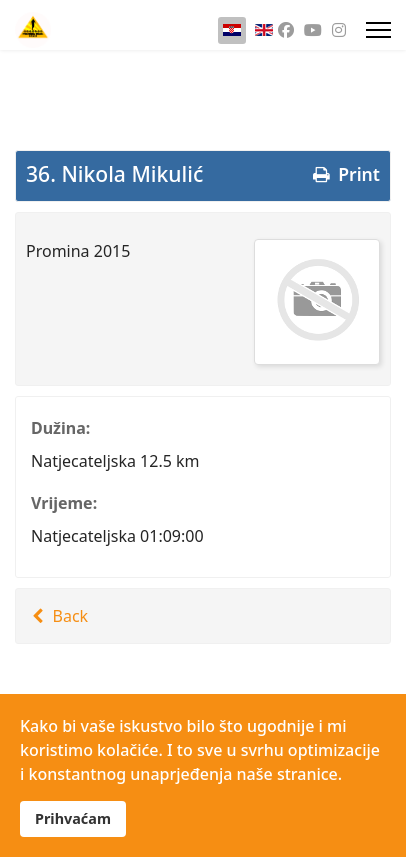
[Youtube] (313, 30)
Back (57, 616)
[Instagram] (339, 30)
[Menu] (378, 30)
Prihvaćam (73, 818)
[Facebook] (286, 30)
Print (344, 174)
